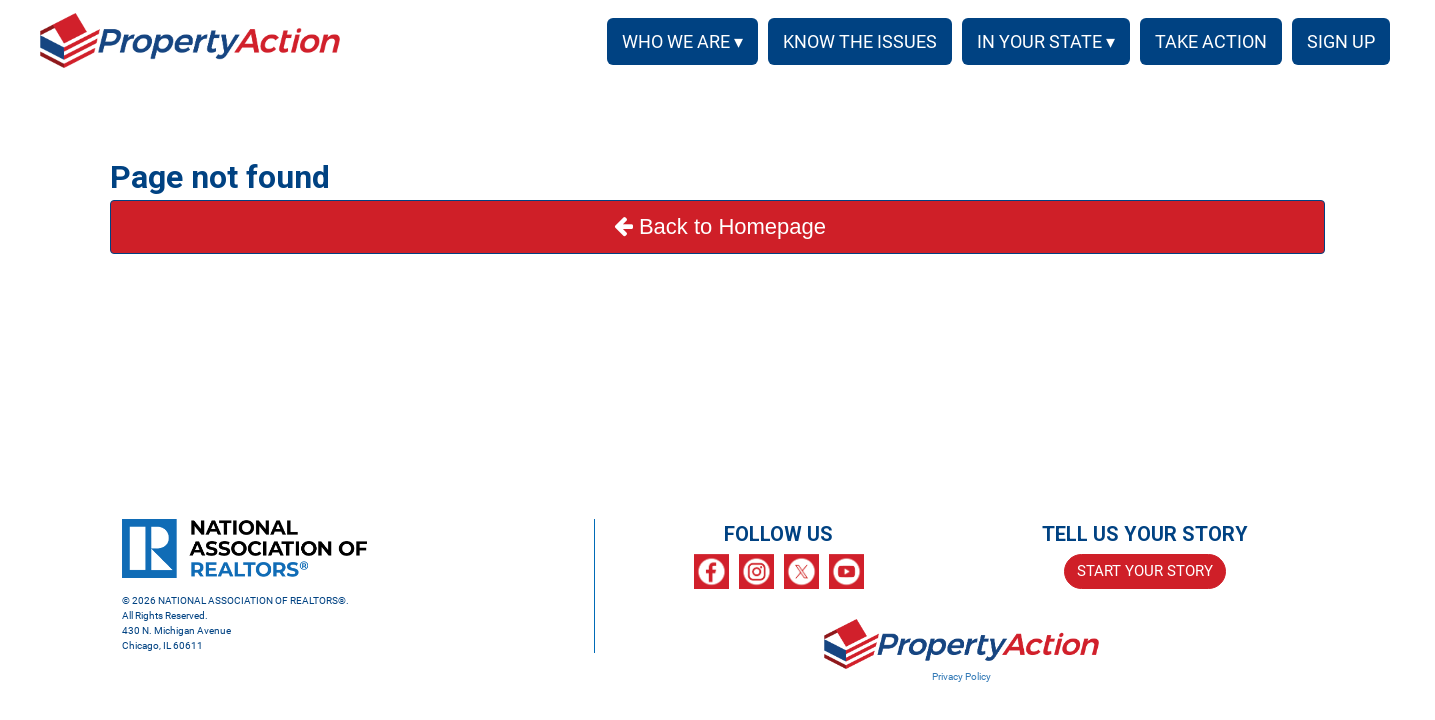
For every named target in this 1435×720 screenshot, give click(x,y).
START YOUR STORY (1145, 571)
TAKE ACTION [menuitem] (1211, 41)
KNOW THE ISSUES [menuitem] (860, 41)
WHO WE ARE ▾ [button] (682, 41)
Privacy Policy (961, 676)
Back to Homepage (717, 226)
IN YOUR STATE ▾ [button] (1046, 41)
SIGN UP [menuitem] (1341, 41)
